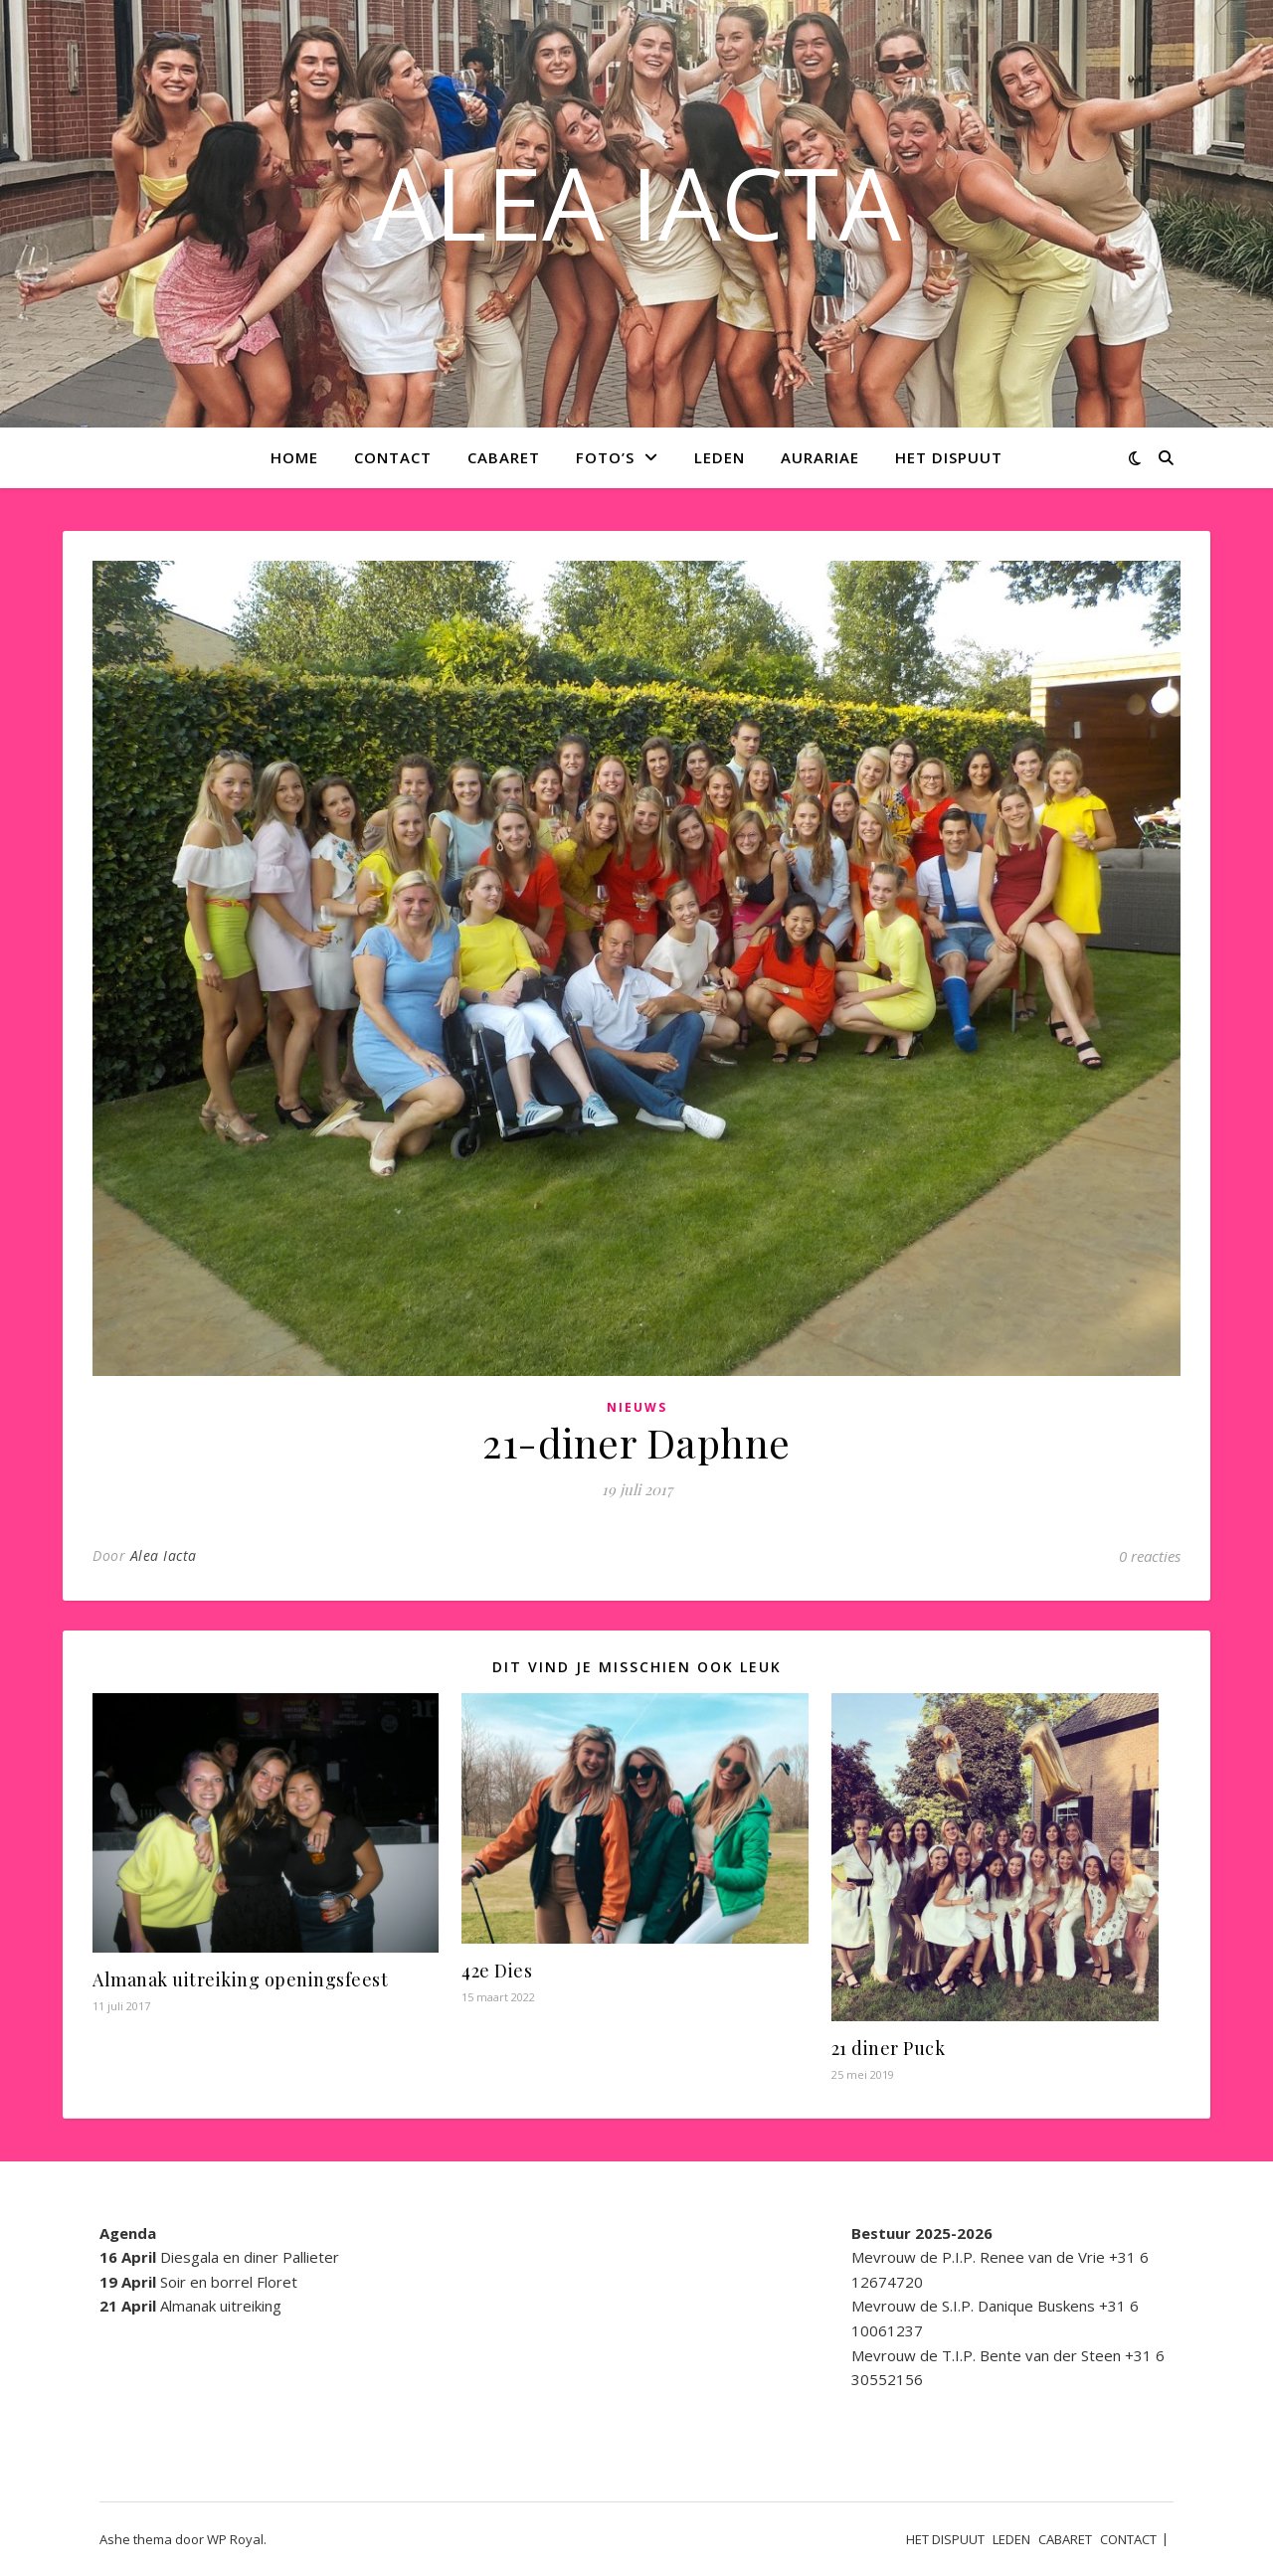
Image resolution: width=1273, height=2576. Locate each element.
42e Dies (496, 1970)
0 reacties (1150, 1556)
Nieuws (637, 1407)
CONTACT (393, 457)
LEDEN (719, 457)
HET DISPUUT (948, 457)
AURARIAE (820, 457)
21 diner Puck (888, 2048)
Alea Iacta (163, 1555)
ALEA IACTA (636, 202)
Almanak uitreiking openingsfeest (240, 1979)
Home (294, 457)
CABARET (503, 457)
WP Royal (235, 2539)
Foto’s (605, 457)
